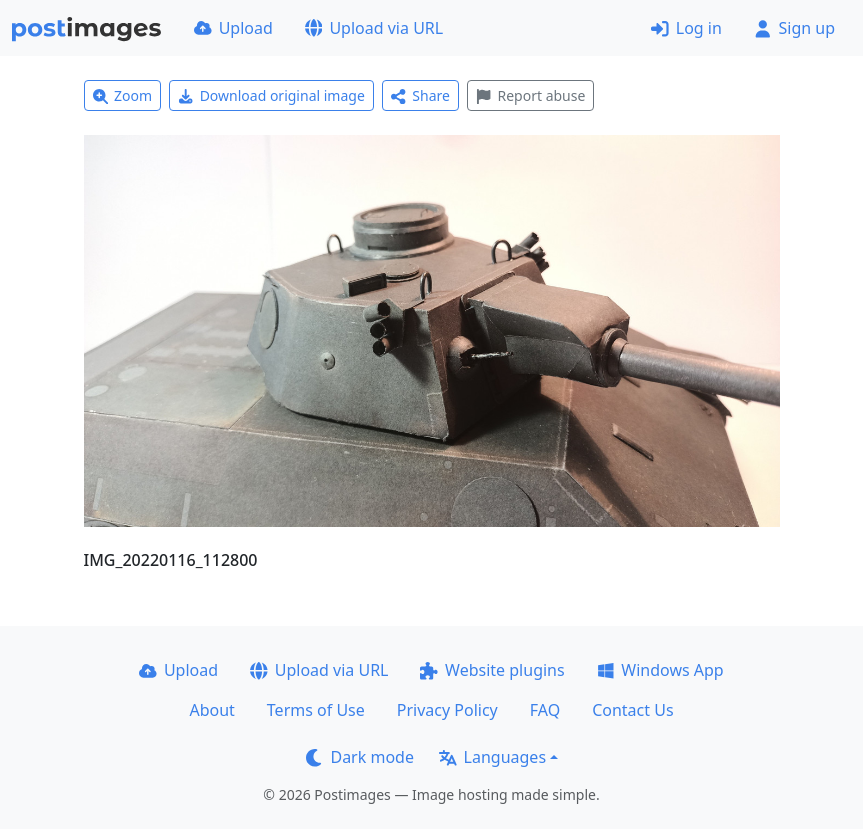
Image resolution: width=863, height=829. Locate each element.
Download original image (271, 95)
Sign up (794, 28)
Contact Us (632, 710)
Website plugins (492, 670)
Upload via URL (374, 28)
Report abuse (530, 95)
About (211, 710)
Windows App (660, 670)
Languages (492, 757)
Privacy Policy (447, 710)
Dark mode (360, 757)
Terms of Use (316, 710)
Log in (686, 28)
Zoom (123, 95)
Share (420, 95)
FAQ (545, 710)
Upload (233, 28)
